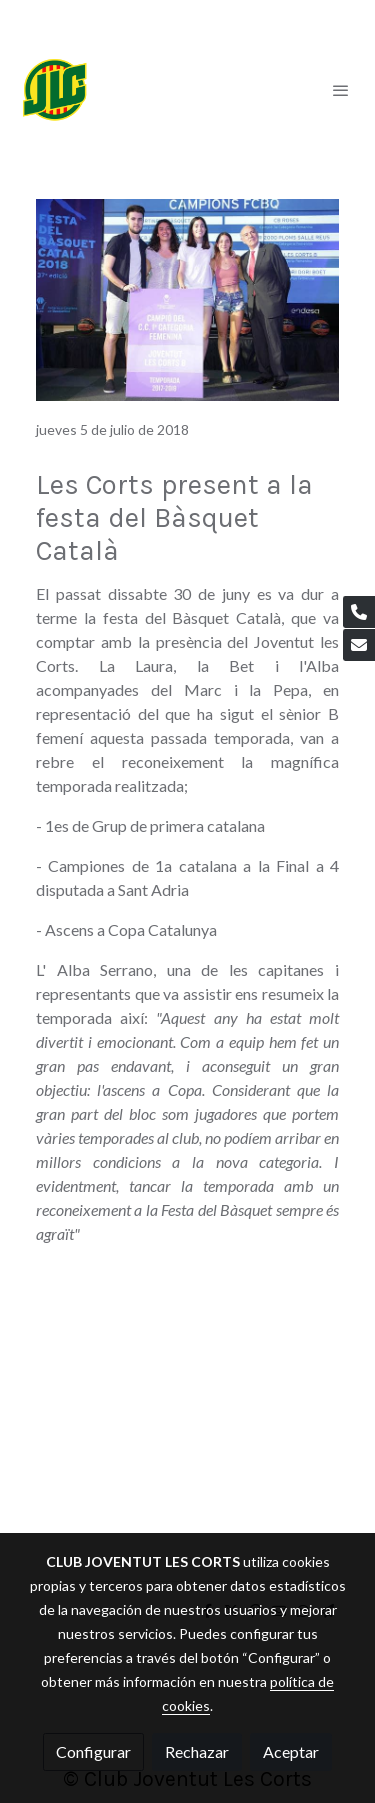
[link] (55, 90)
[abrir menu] (341, 90)
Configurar (93, 1751)
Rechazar (197, 1751)
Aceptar (291, 1751)
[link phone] (359, 612)
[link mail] (359, 645)
